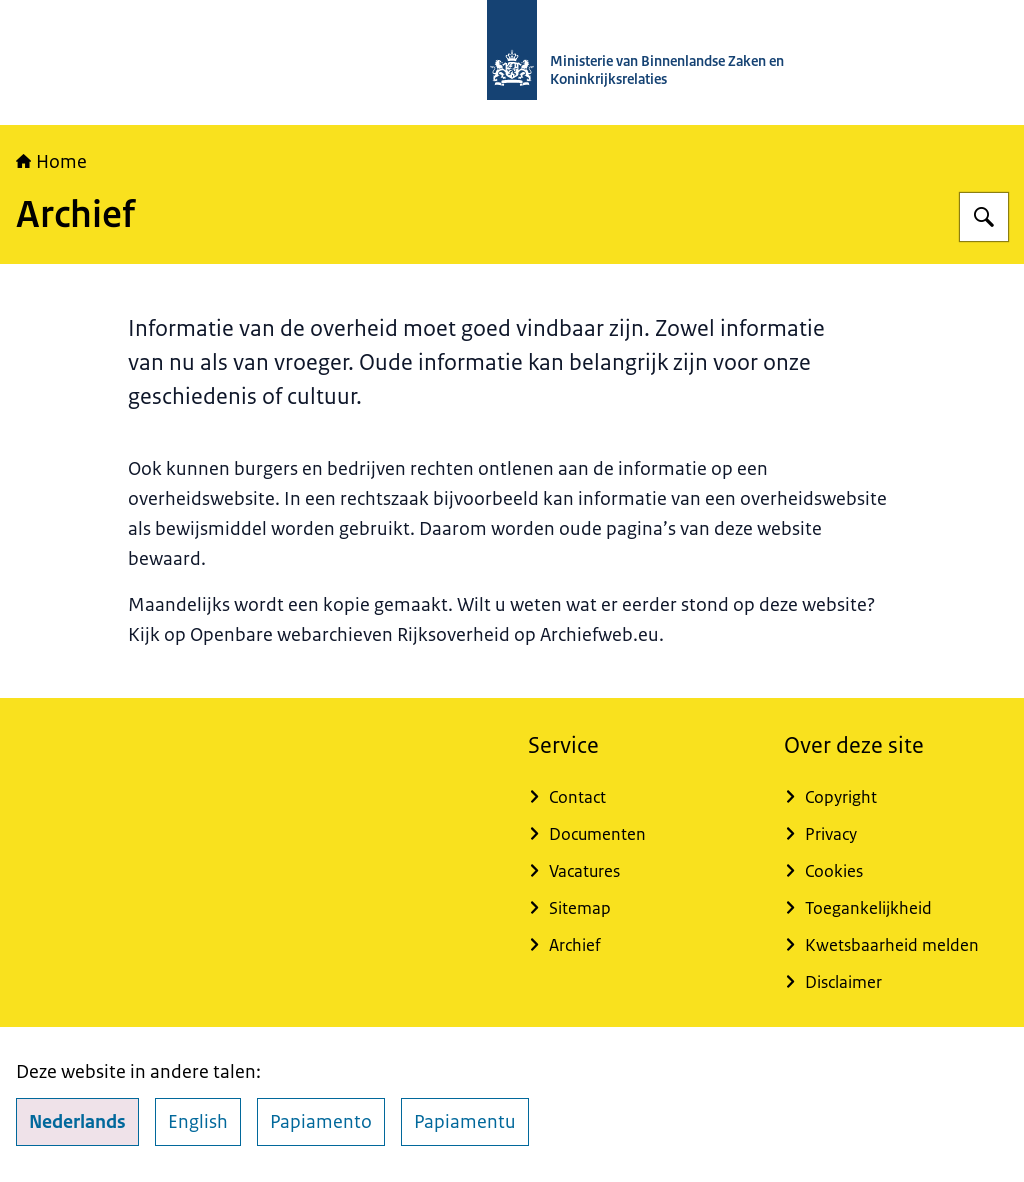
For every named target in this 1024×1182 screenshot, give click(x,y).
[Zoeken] (984, 217)
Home (51, 162)
